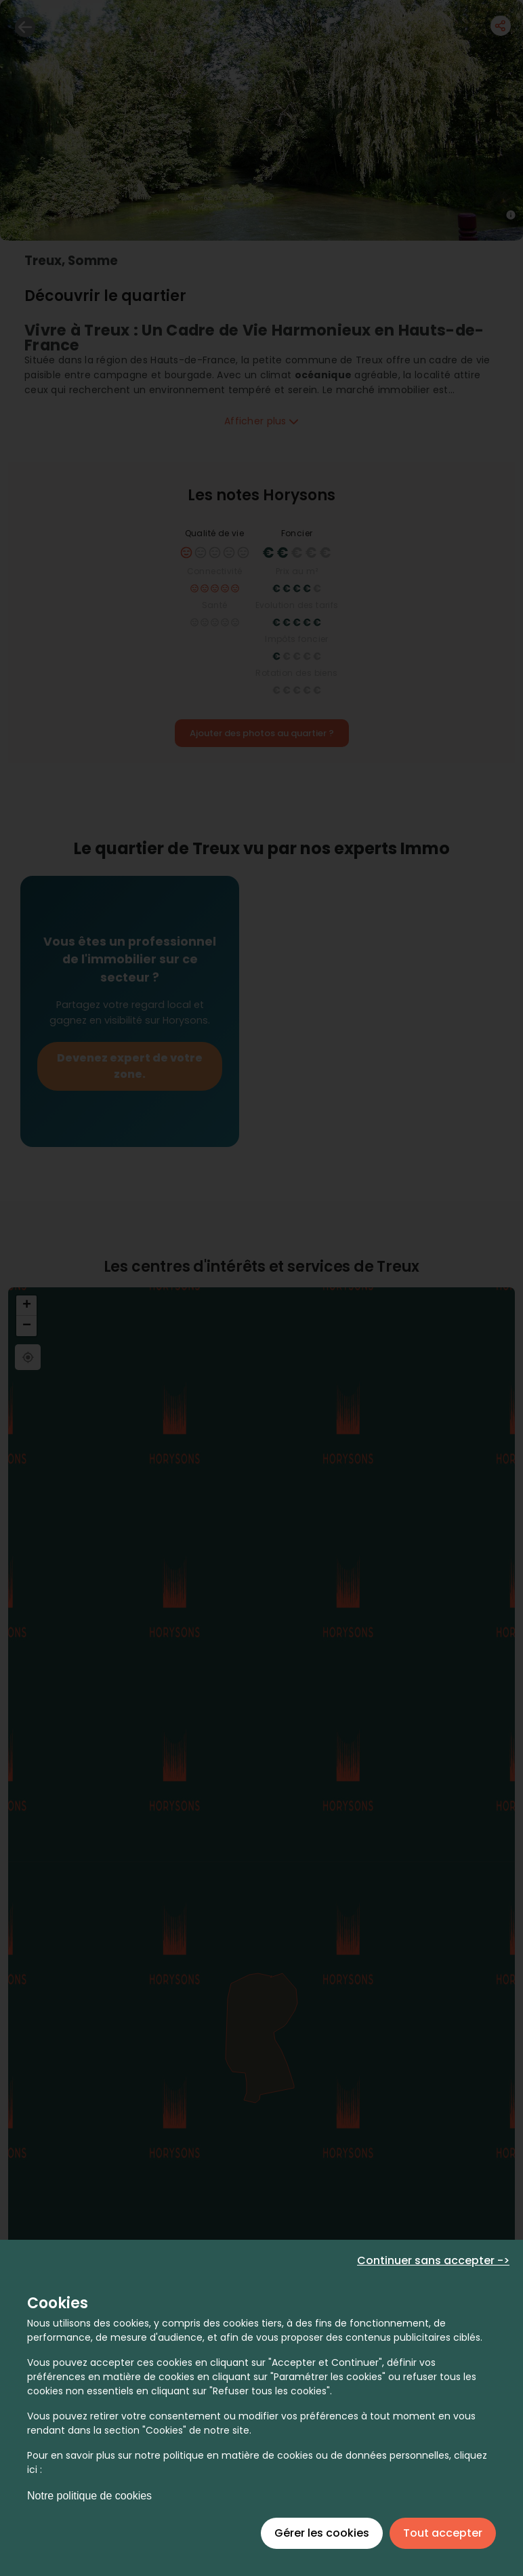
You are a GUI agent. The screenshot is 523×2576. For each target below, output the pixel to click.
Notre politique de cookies (89, 2495)
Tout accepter (442, 2533)
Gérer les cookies (321, 2533)
